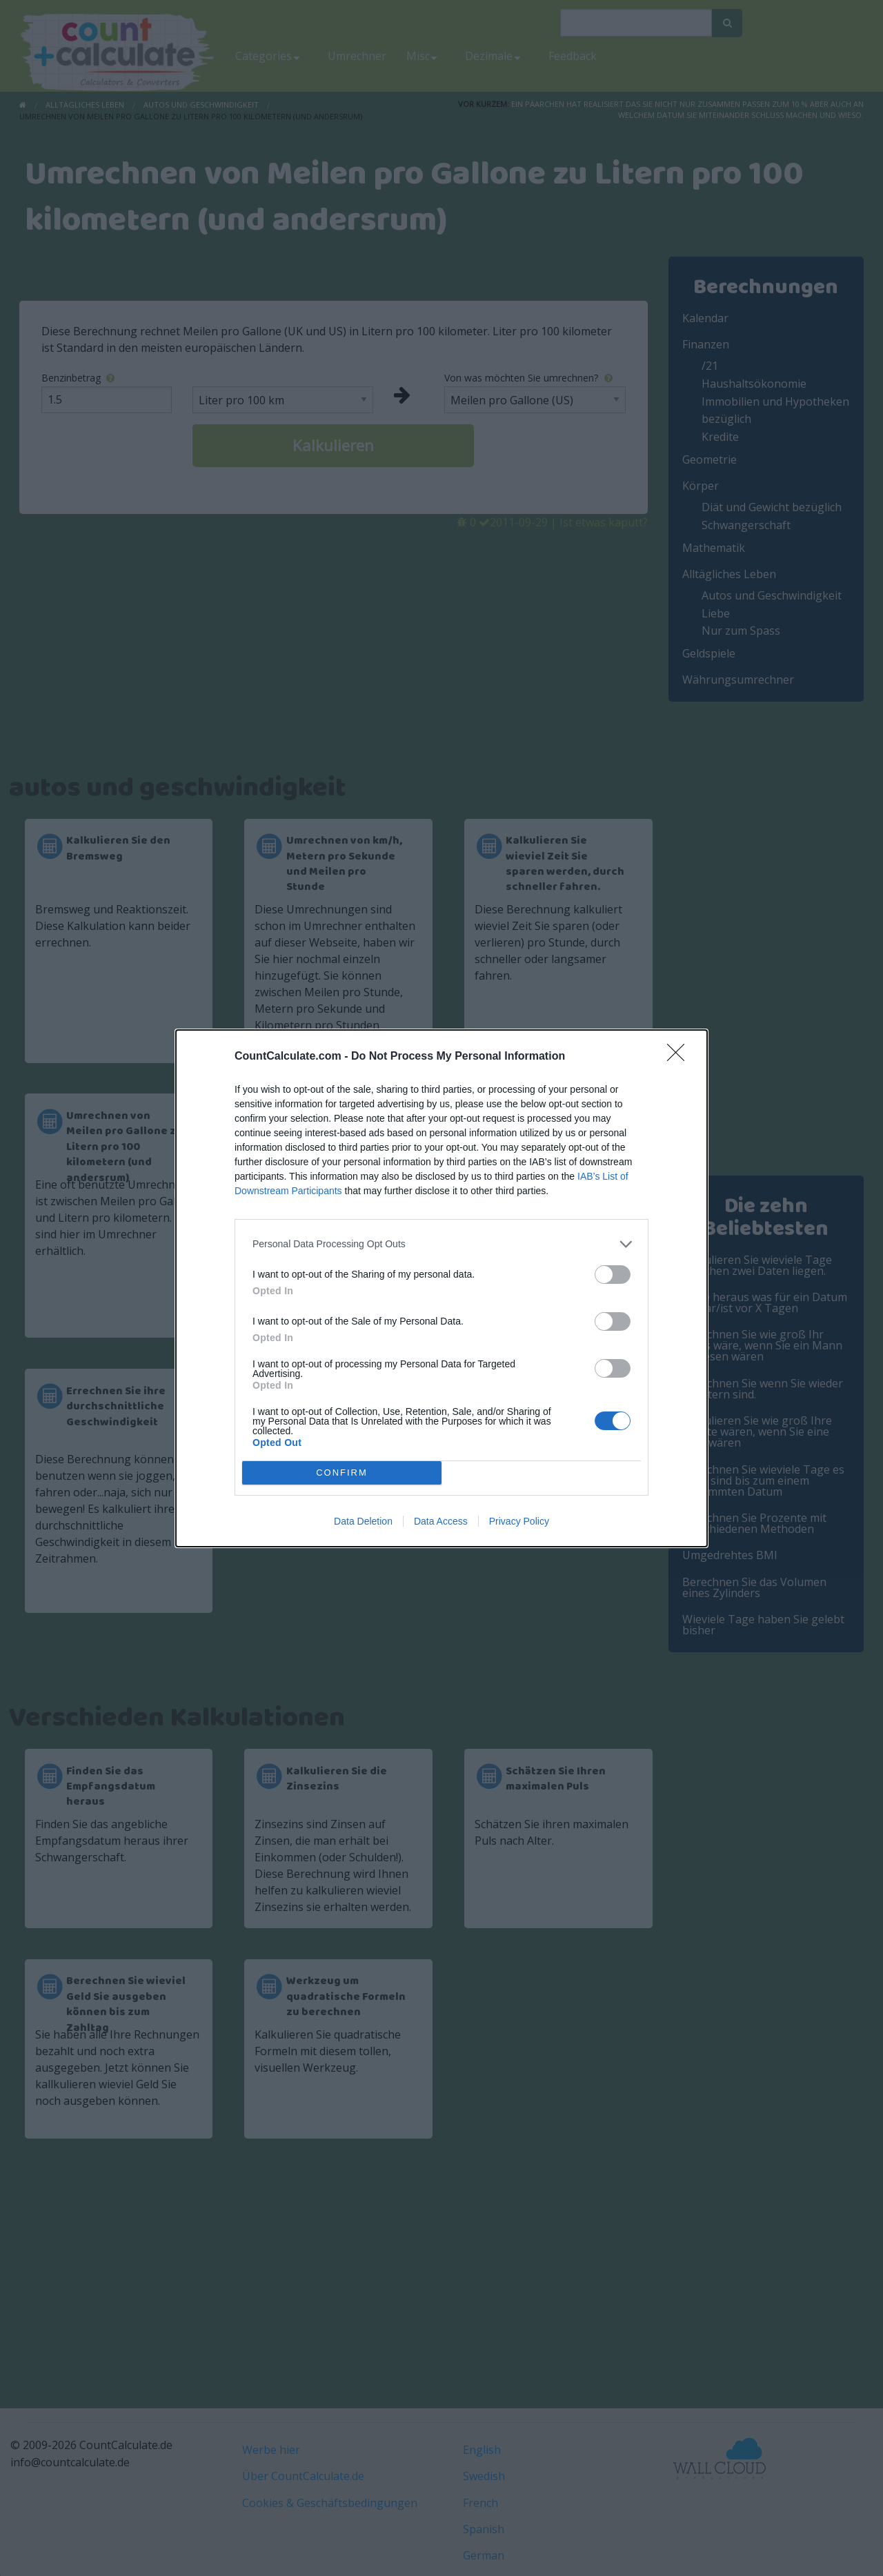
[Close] (680, 1057)
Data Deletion (363, 1521)
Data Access (441, 1521)
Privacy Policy (519, 1521)
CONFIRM (342, 1472)
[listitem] (441, 1244)
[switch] (613, 1274)
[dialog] (441, 1288)
